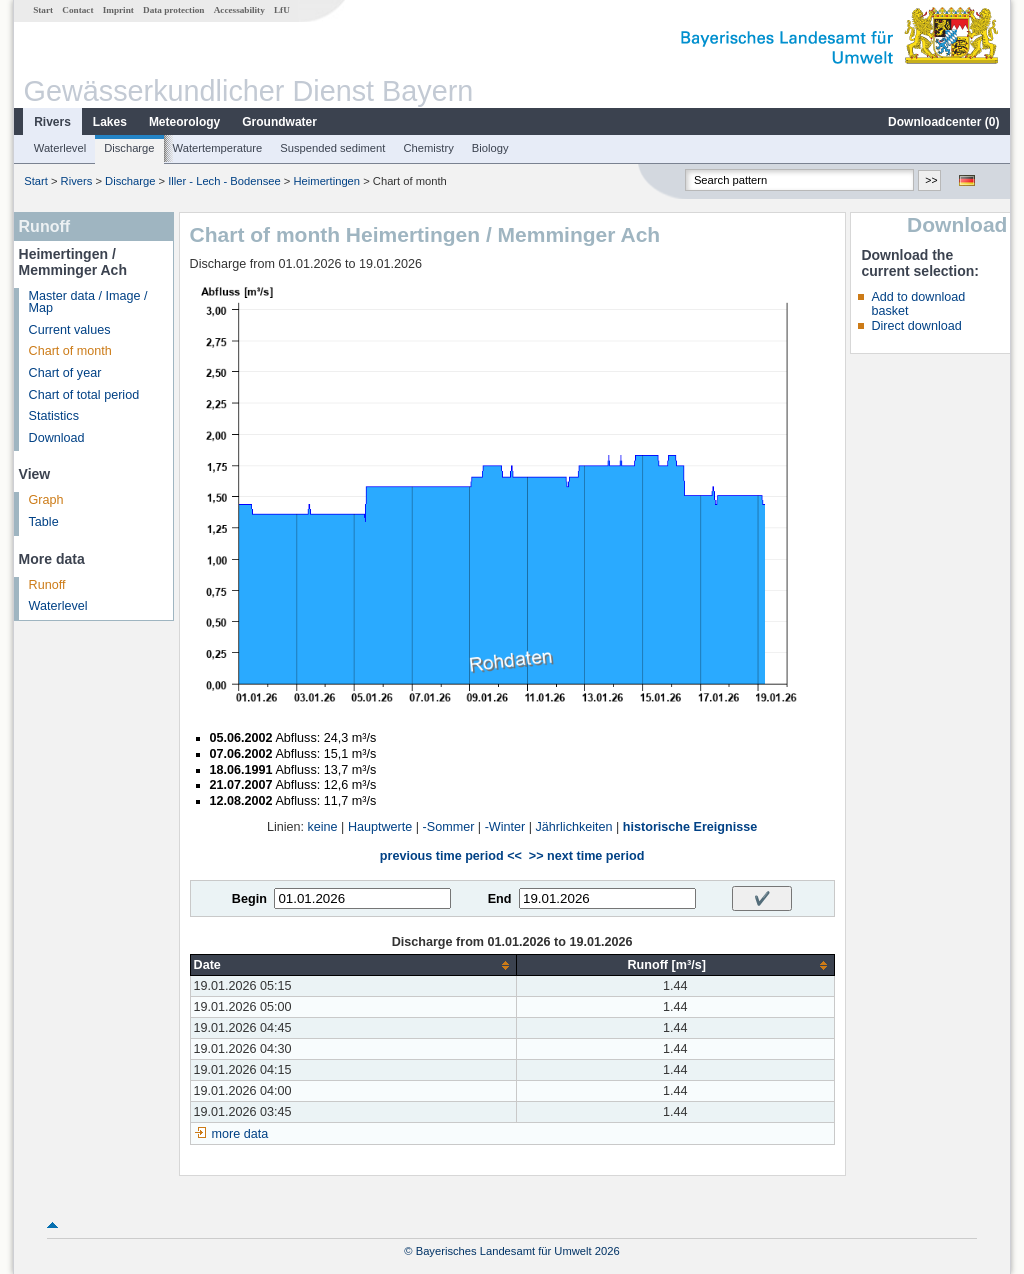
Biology (490, 148)
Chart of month (70, 351)
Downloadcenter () (943, 122)
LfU (282, 10)
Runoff (47, 585)
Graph (46, 500)
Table (44, 522)
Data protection (173, 10)
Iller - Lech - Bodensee (224, 181)
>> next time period (586, 856)
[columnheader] (353, 965)
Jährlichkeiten (574, 827)
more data (240, 1134)
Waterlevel (60, 148)
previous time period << (451, 856)
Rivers (52, 122)
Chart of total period (84, 395)
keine (323, 827)
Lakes (110, 122)
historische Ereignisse (690, 827)
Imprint (118, 10)
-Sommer (449, 827)
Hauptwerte (380, 827)
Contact (77, 10)
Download (57, 438)
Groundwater (279, 122)
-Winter (505, 827)
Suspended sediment (332, 148)
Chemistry (428, 148)
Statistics (54, 416)
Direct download (916, 326)
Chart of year (65, 373)
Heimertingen (327, 181)
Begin (249, 899)
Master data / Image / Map (88, 302)
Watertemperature (218, 148)
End (500, 899)
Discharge (129, 148)
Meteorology (184, 122)
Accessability (239, 10)
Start (43, 10)
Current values (70, 330)
